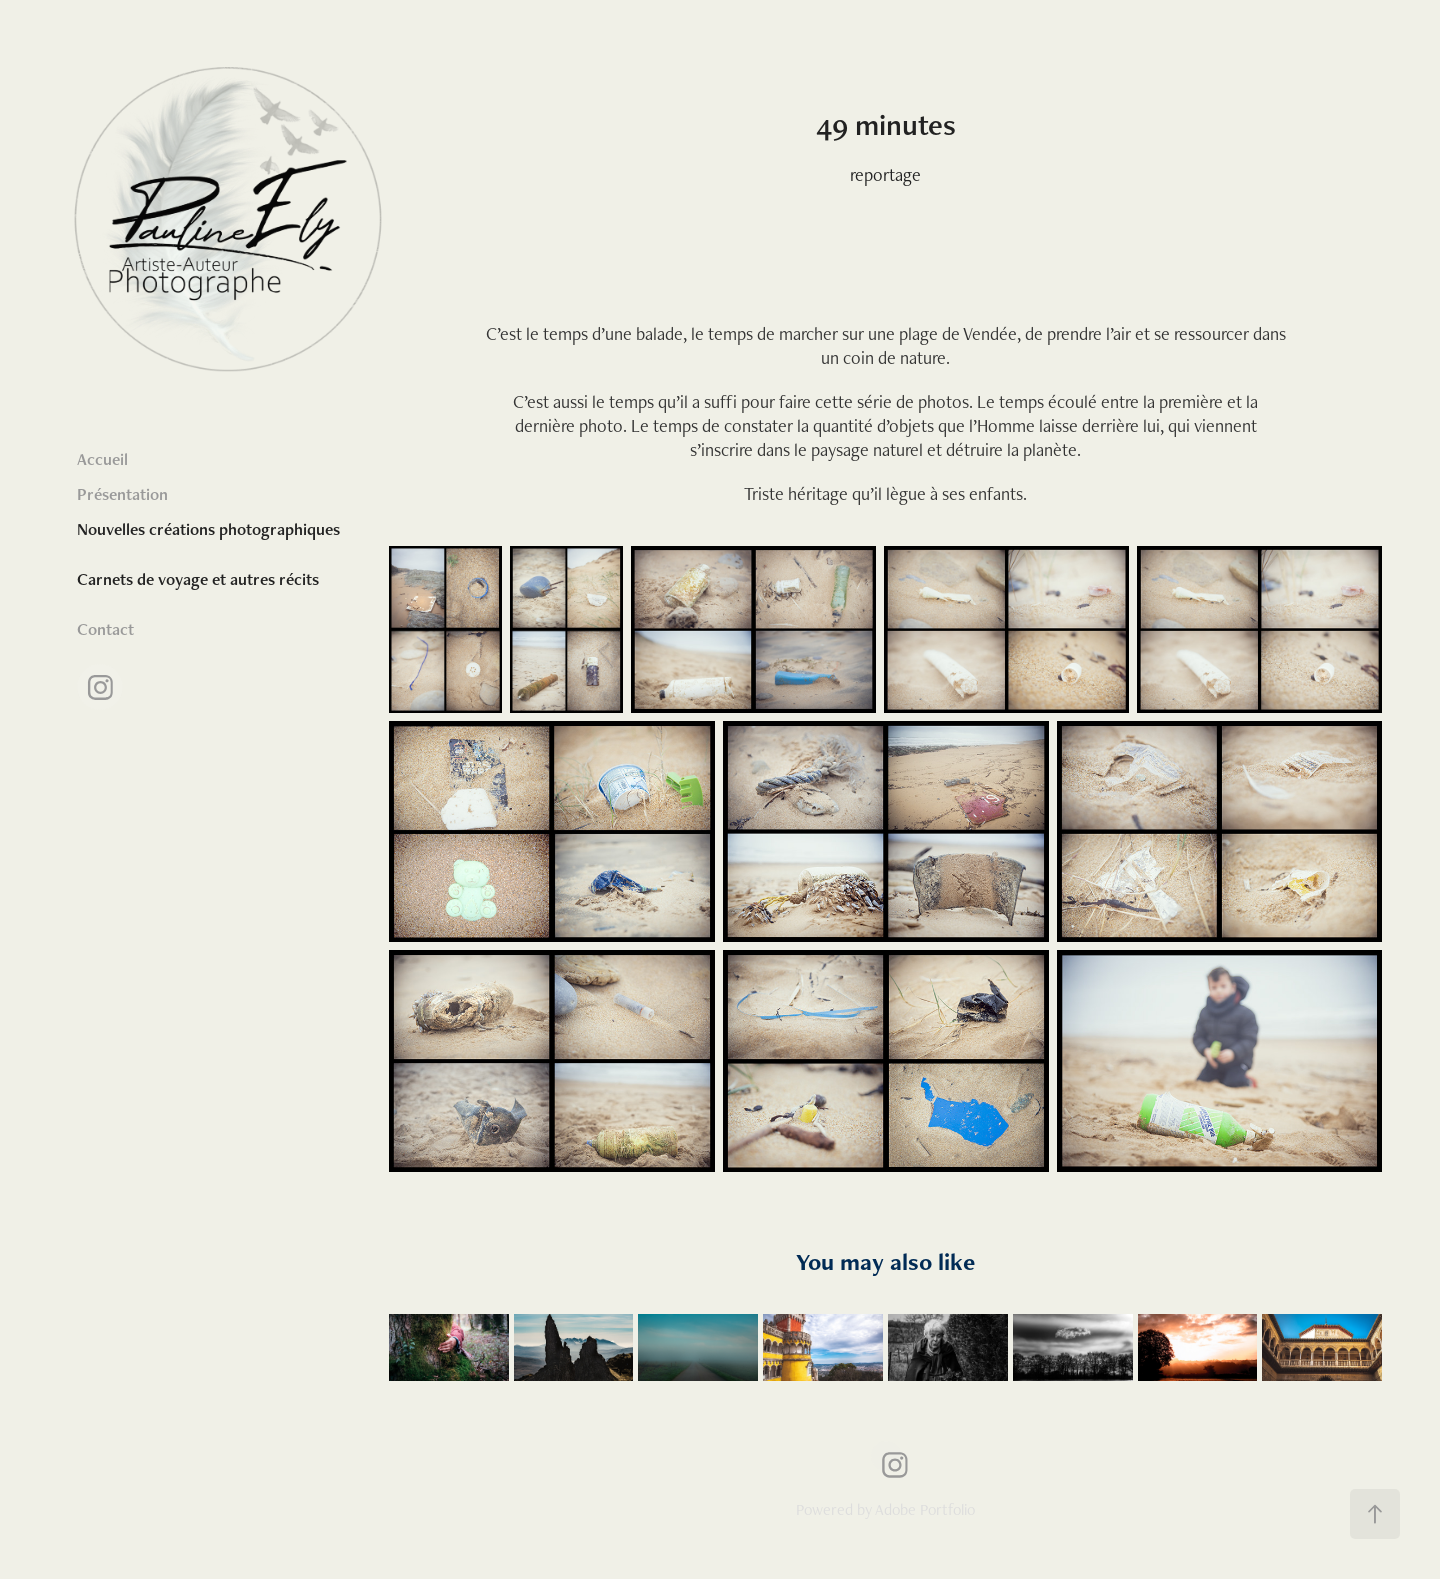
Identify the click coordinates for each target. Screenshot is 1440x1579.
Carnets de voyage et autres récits (198, 579)
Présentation (122, 494)
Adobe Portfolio (925, 1509)
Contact (105, 629)
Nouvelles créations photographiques (208, 529)
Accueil (102, 459)
